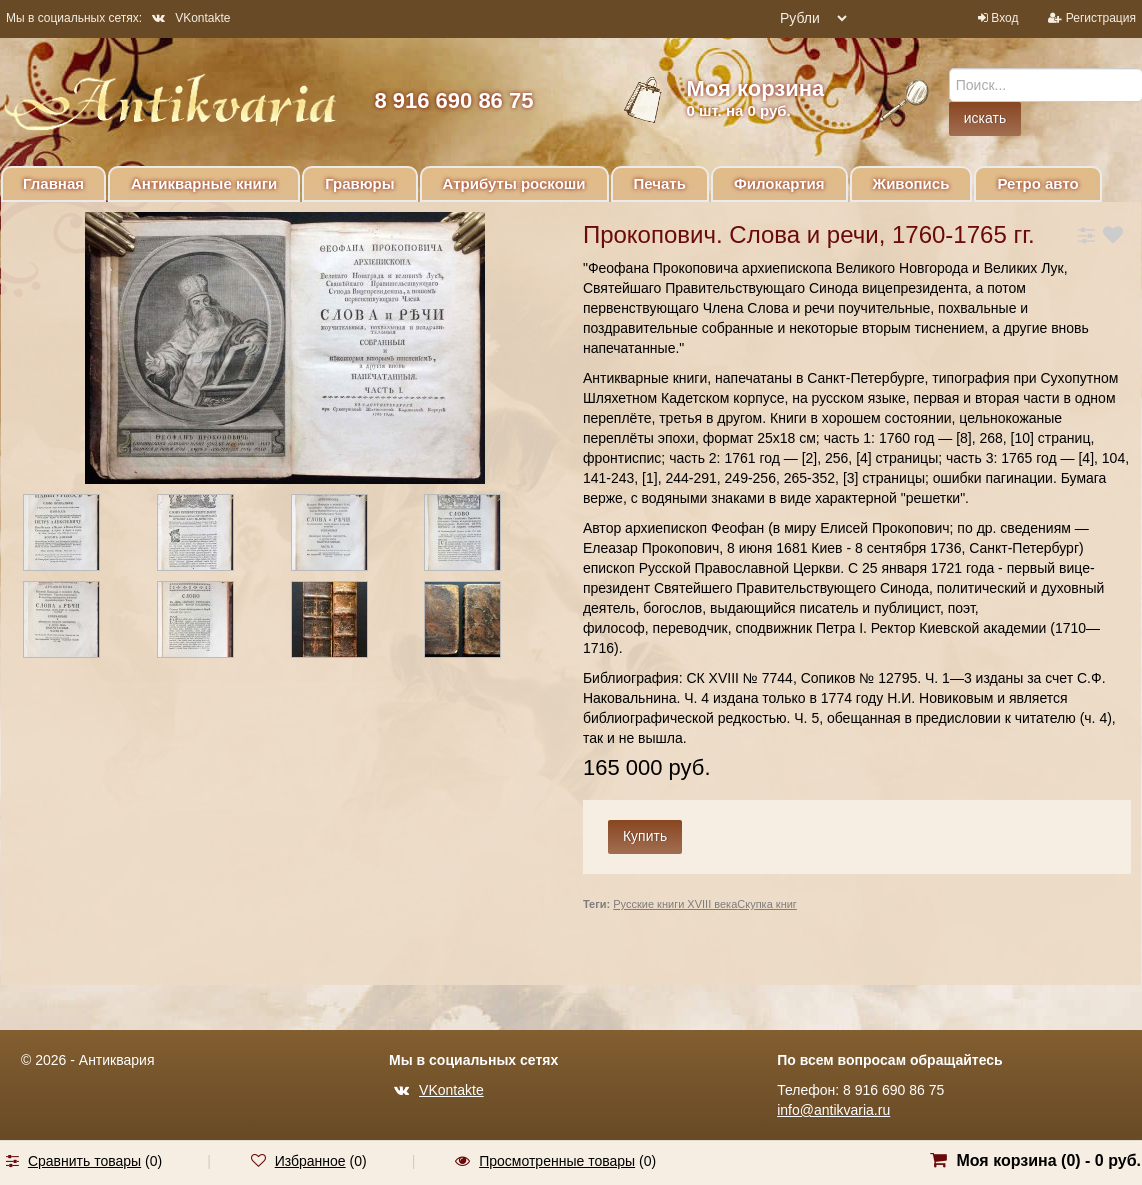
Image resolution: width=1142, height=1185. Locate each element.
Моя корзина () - (1048, 1160)
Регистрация (1101, 18)
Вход (1004, 18)
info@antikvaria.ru (833, 1110)
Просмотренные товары (557, 1161)
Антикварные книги (204, 183)
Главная (53, 183)
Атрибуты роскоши (514, 183)
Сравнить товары (84, 1161)
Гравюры (359, 183)
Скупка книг (767, 904)
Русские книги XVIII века (675, 904)
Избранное (310, 1161)
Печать (660, 183)
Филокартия (779, 183)
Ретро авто (1037, 183)
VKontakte (191, 18)
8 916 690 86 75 (453, 100)
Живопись (911, 183)
